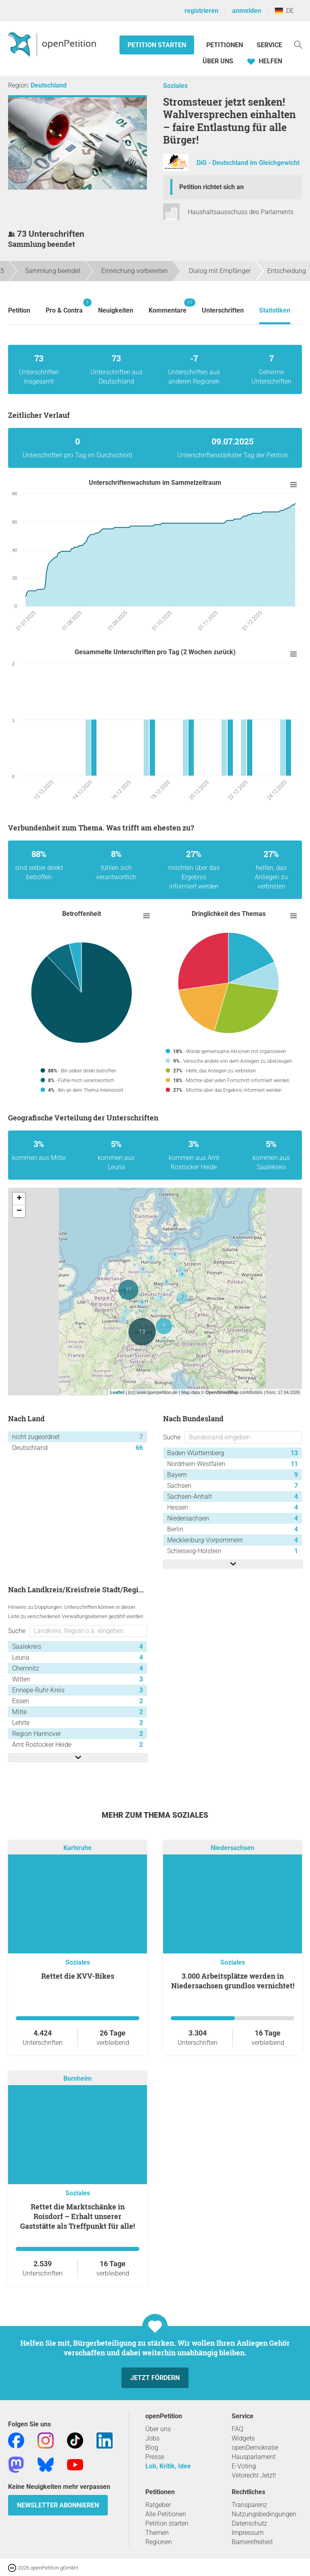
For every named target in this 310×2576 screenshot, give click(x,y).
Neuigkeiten (115, 310)
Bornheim (77, 2078)
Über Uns (218, 61)
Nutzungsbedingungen (264, 2514)
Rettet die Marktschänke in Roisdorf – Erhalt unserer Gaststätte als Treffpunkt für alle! (77, 2216)
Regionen (158, 2542)
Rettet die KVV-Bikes (77, 1976)
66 (139, 1448)
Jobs (152, 2438)
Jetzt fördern (155, 2378)
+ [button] (19, 1199)
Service (269, 45)
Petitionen (225, 45)
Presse (154, 2457)
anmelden (246, 11)
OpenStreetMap (221, 1392)
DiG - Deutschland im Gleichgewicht (248, 163)
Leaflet (117, 1392)
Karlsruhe (77, 1848)
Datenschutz (249, 2523)
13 (294, 1453)
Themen (157, 2532)
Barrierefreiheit (252, 2542)
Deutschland (49, 85)
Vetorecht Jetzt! (254, 2475)
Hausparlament (254, 2457)
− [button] (19, 1211)
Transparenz (249, 2505)
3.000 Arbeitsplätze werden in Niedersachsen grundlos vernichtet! (232, 1980)
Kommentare (167, 306)
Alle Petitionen (165, 2514)
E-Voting (244, 2466)
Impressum (248, 2532)
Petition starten (157, 45)
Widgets (243, 2438)
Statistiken (274, 310)
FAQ (237, 2429)
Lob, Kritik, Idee (168, 2466)
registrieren (201, 11)
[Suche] (298, 44)
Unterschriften (223, 310)
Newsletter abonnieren (58, 2505)
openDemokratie (255, 2447)
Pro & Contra (64, 306)
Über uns (158, 2429)
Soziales (175, 86)
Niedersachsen (232, 1848)
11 (294, 1464)
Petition (19, 310)
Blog (151, 2447)
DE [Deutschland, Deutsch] (284, 11)
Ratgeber (158, 2505)
